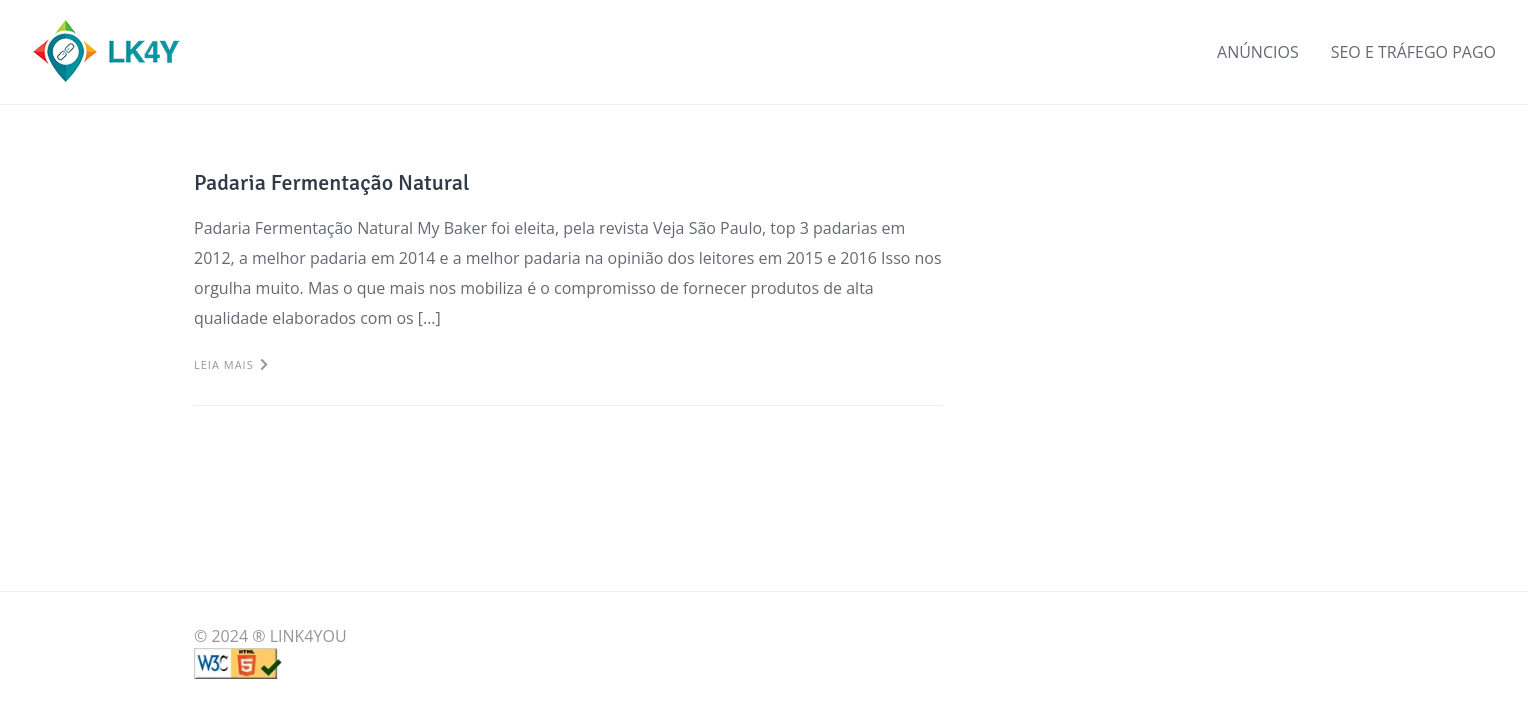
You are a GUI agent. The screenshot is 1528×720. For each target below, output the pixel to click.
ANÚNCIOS (1258, 52)
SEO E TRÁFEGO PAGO (1413, 52)
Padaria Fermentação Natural (331, 182)
